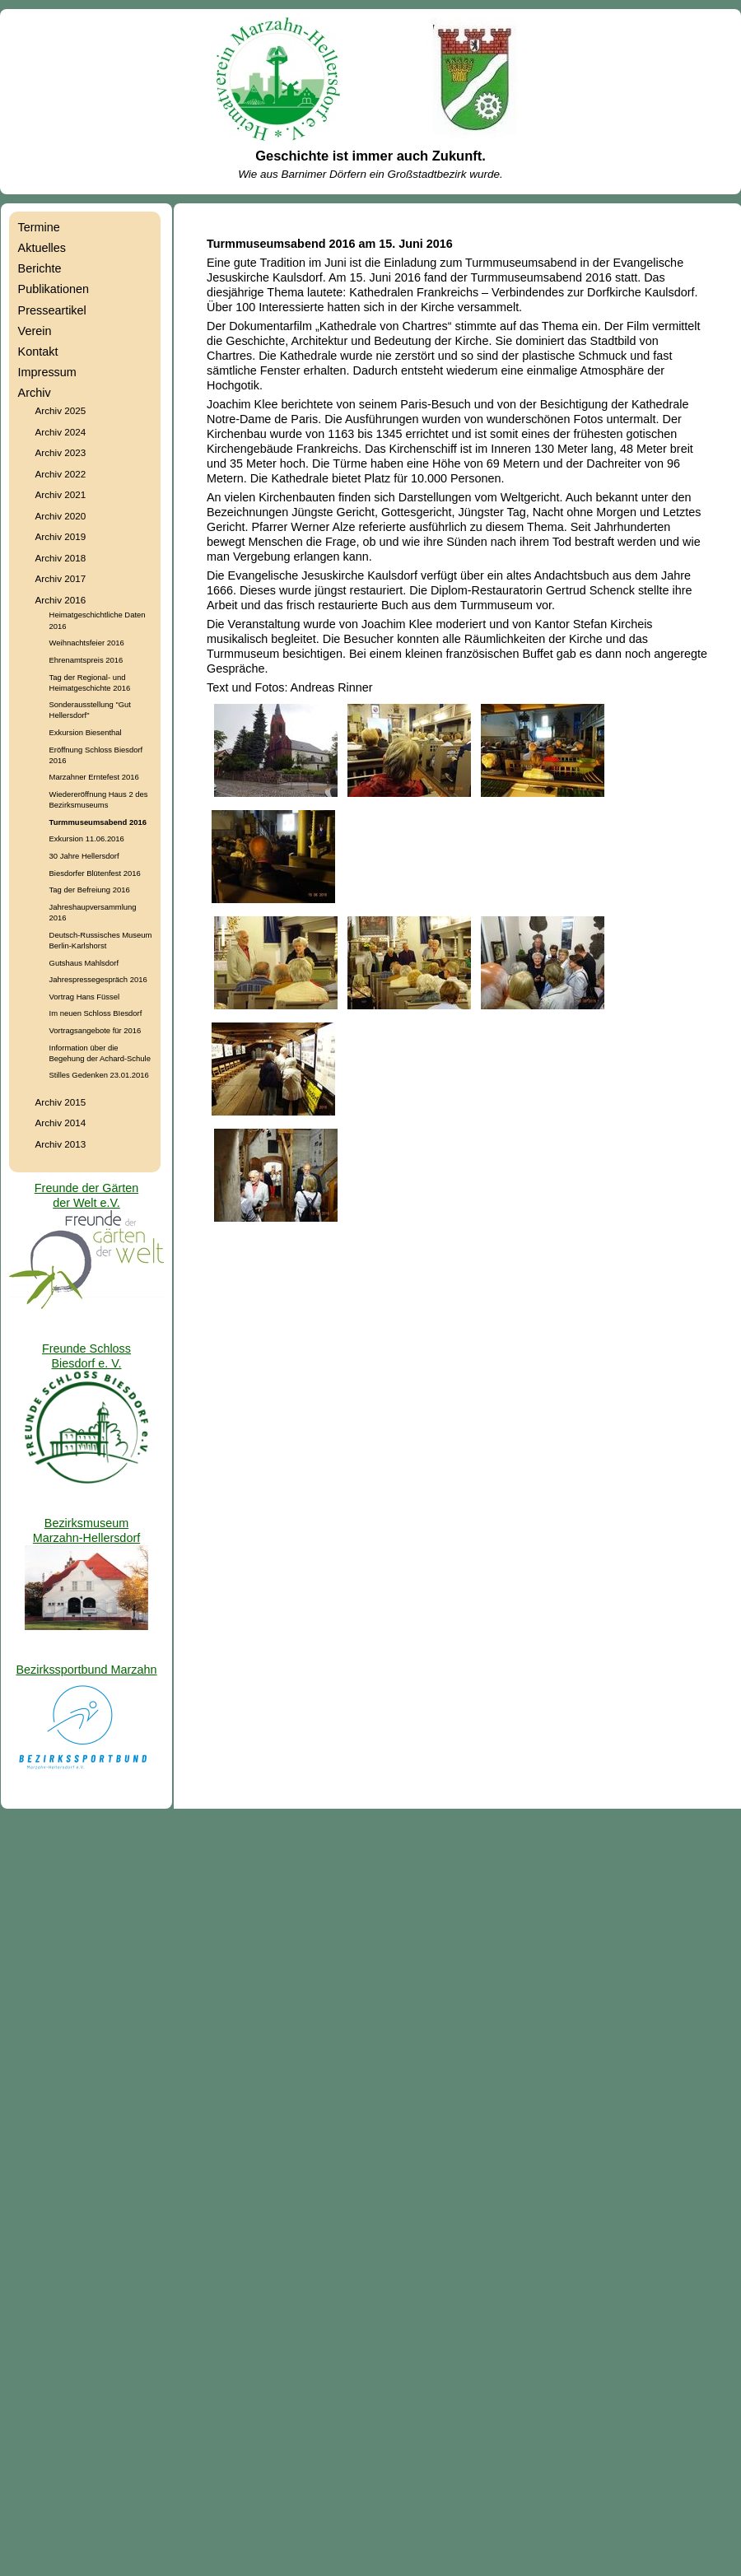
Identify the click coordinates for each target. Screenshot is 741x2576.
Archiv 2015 (60, 1102)
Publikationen (53, 289)
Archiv (34, 392)
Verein (35, 331)
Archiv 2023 (60, 452)
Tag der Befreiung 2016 (89, 889)
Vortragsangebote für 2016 (95, 1030)
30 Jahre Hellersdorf (84, 855)
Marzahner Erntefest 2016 (94, 776)
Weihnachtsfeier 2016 (86, 642)
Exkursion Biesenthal (85, 732)
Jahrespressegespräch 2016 (98, 979)
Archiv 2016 (60, 599)
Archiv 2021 (60, 494)
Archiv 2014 (60, 1122)
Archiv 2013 (60, 1144)
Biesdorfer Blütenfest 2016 (95, 873)
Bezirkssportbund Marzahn (86, 1669)
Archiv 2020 (60, 515)
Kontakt (38, 351)
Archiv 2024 (60, 431)
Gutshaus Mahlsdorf (84, 962)
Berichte (40, 268)
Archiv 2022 (60, 473)
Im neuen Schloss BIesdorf (95, 1013)
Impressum (47, 372)
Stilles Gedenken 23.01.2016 (99, 1074)
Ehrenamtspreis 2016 (86, 659)
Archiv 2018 (60, 557)
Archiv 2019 (60, 536)
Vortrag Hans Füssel (84, 996)
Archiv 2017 (60, 578)
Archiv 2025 (60, 410)
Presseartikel (52, 310)
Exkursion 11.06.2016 (86, 838)
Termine (39, 227)
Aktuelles (42, 247)
